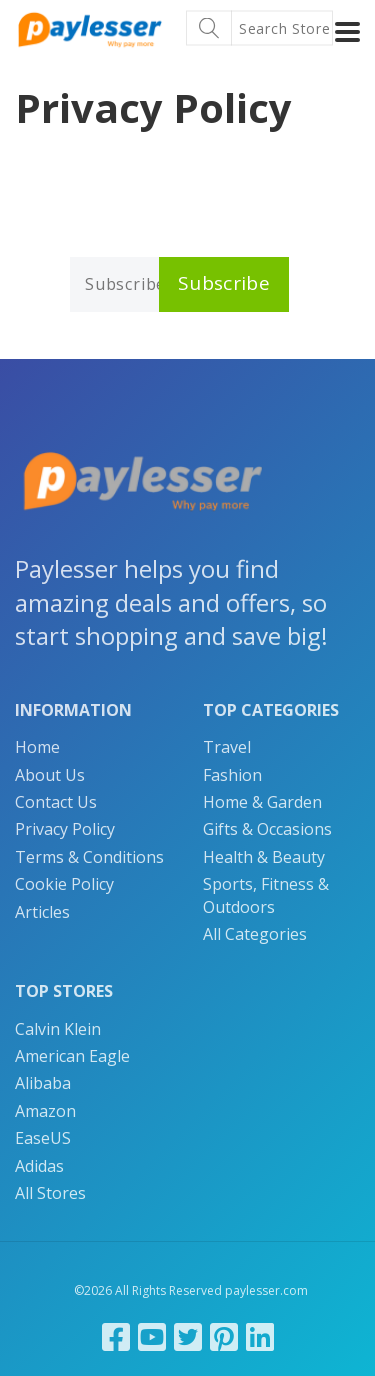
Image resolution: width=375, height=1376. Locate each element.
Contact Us (56, 802)
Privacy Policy (65, 829)
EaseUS (43, 1138)
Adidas (39, 1166)
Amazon (45, 1111)
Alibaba (43, 1083)
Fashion (232, 775)
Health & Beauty (264, 857)
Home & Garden (262, 802)
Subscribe (224, 283)
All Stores (50, 1193)
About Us (50, 775)
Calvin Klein (58, 1029)
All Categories (255, 934)
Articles (42, 912)
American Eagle (72, 1056)
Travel (227, 747)
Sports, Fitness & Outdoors (266, 895)
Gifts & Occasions (267, 829)
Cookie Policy (64, 884)
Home (37, 747)
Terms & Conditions (89, 857)
